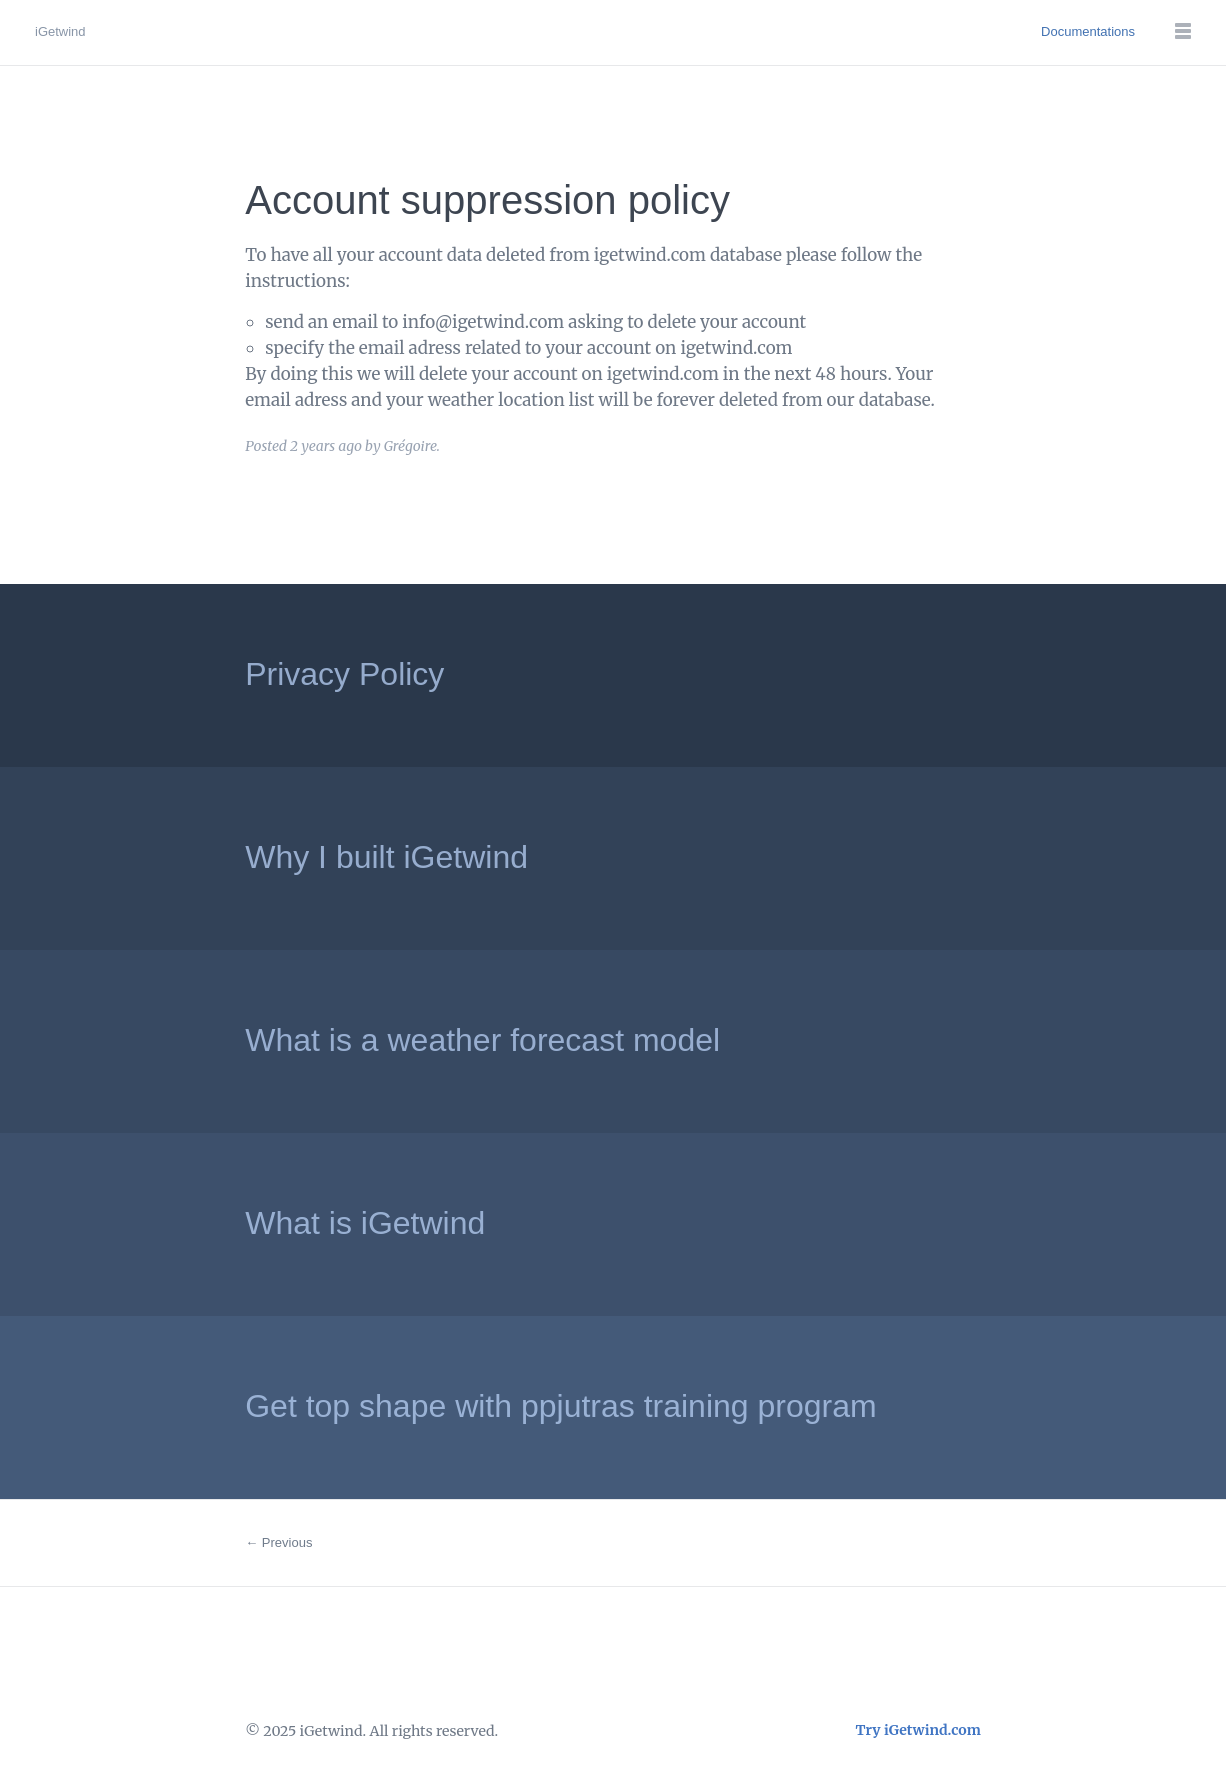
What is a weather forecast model (482, 1040)
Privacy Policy (344, 674)
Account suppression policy (487, 200)
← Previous (278, 1542)
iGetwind (60, 31)
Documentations (1088, 31)
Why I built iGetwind (386, 857)
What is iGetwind (365, 1223)
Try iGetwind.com (918, 1730)
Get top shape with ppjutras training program (560, 1406)
